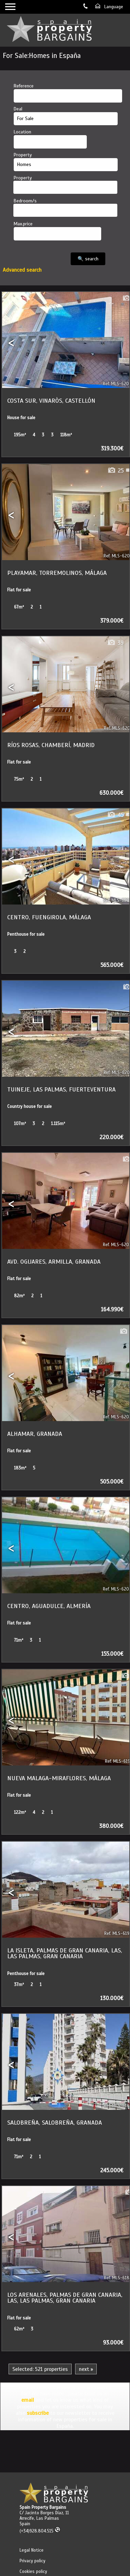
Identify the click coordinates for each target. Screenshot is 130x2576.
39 (115, 643)
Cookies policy (33, 2571)
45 (115, 815)
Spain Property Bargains (43, 2507)
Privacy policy (32, 2561)
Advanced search (22, 270)
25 (115, 470)
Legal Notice (32, 2550)
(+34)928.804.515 (40, 2531)
